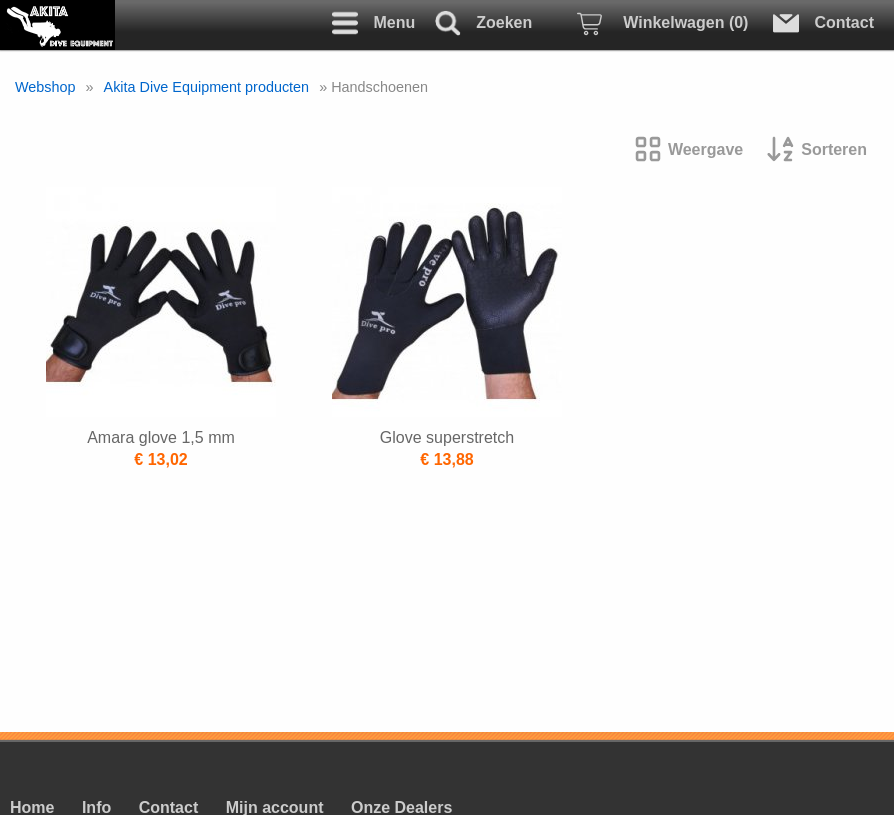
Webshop (45, 87)
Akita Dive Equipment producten (207, 87)
